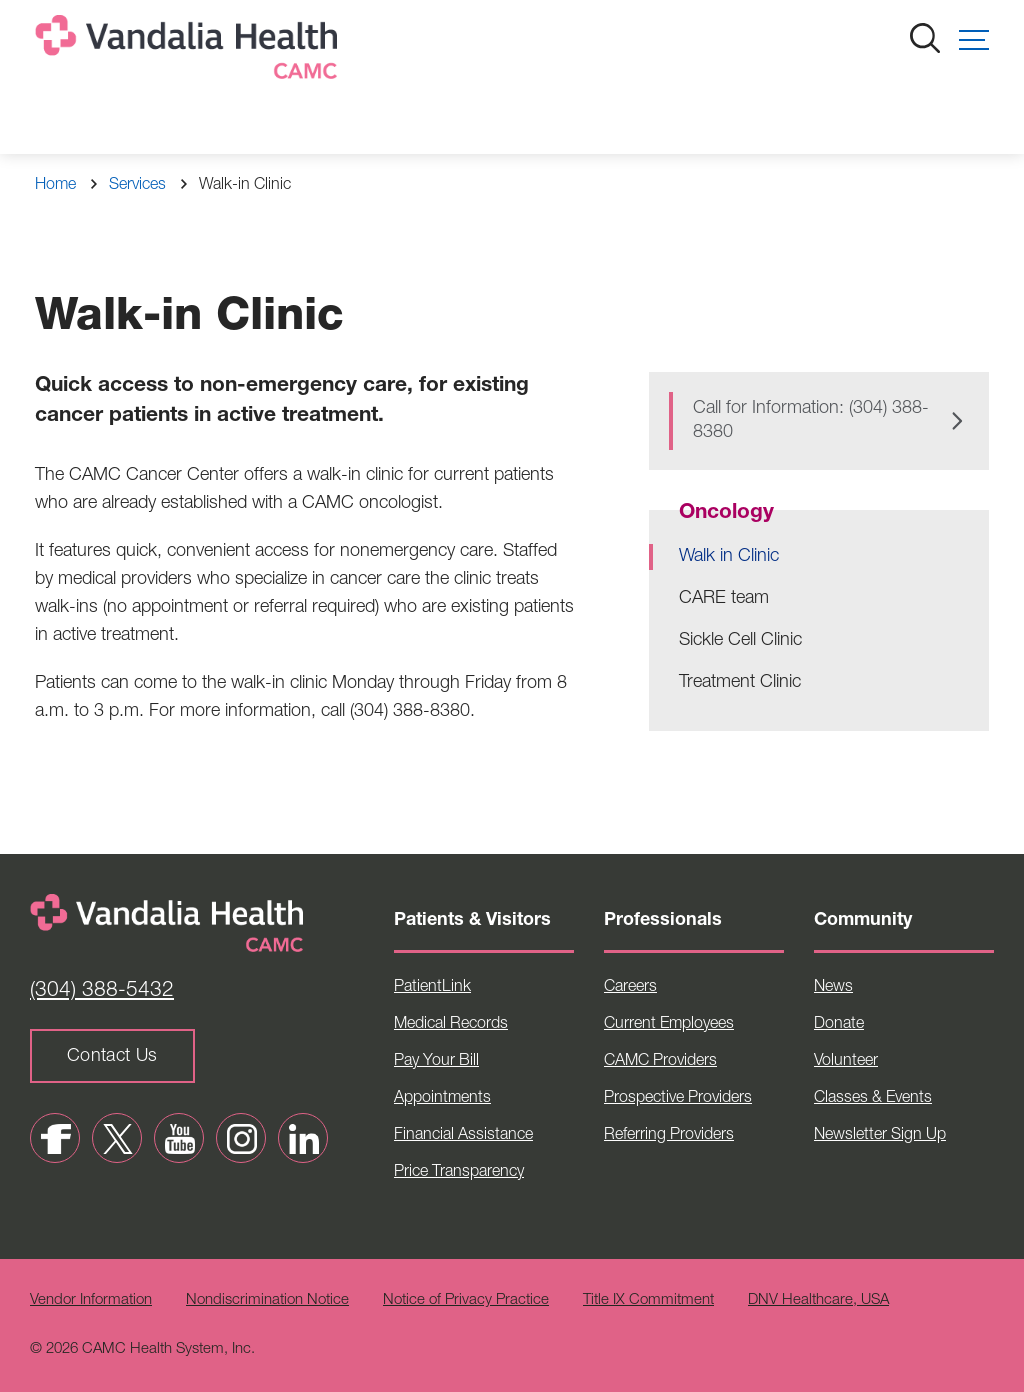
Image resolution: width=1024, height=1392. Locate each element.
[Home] (190, 51)
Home (55, 186)
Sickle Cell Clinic (740, 641)
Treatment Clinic (740, 683)
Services (137, 186)
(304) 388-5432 (102, 991)
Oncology (726, 513)
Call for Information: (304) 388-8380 (811, 421)
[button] (974, 40)
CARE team (724, 599)
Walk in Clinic (729, 557)
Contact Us (112, 1057)
